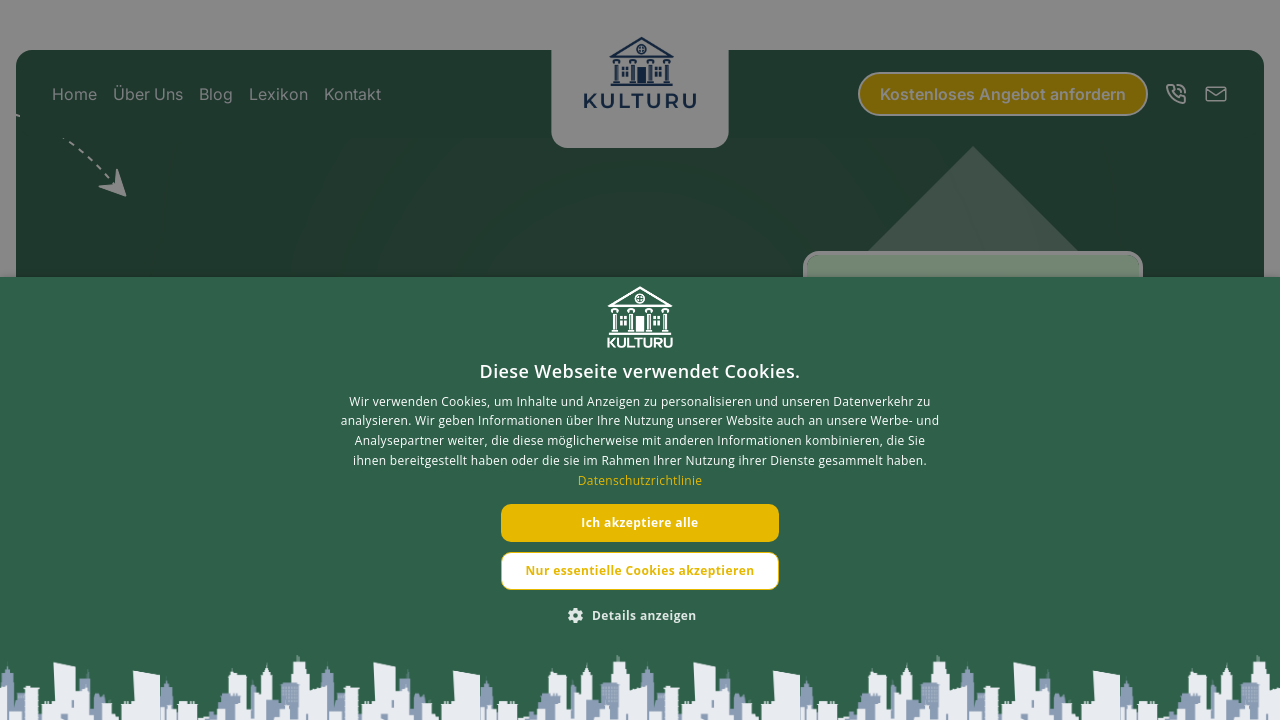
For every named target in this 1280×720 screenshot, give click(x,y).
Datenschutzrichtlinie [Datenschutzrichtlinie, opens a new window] (640, 480)
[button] (639, 615)
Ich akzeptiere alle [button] (639, 522)
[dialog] (640, 498)
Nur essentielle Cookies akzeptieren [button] (639, 570)
